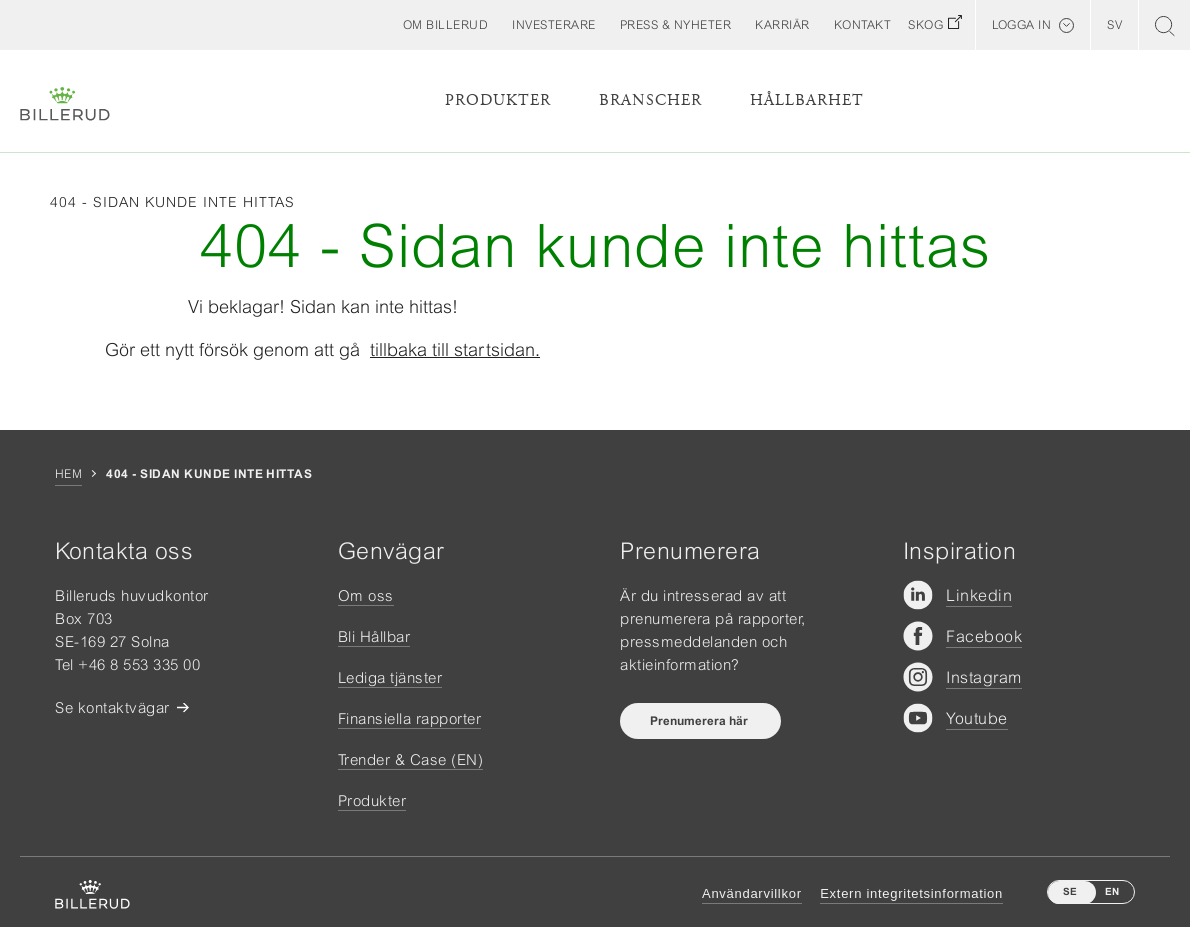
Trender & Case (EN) (411, 759)
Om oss (366, 595)
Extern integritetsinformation (911, 893)
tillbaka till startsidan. (455, 349)
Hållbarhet (807, 100)
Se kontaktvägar (112, 707)
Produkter (498, 100)
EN (1112, 891)
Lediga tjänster (390, 677)
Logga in (1021, 25)
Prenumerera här (700, 721)
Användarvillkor (752, 893)
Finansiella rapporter (410, 718)
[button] (446, 25)
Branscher (650, 100)
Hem (68, 474)
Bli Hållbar (374, 636)
